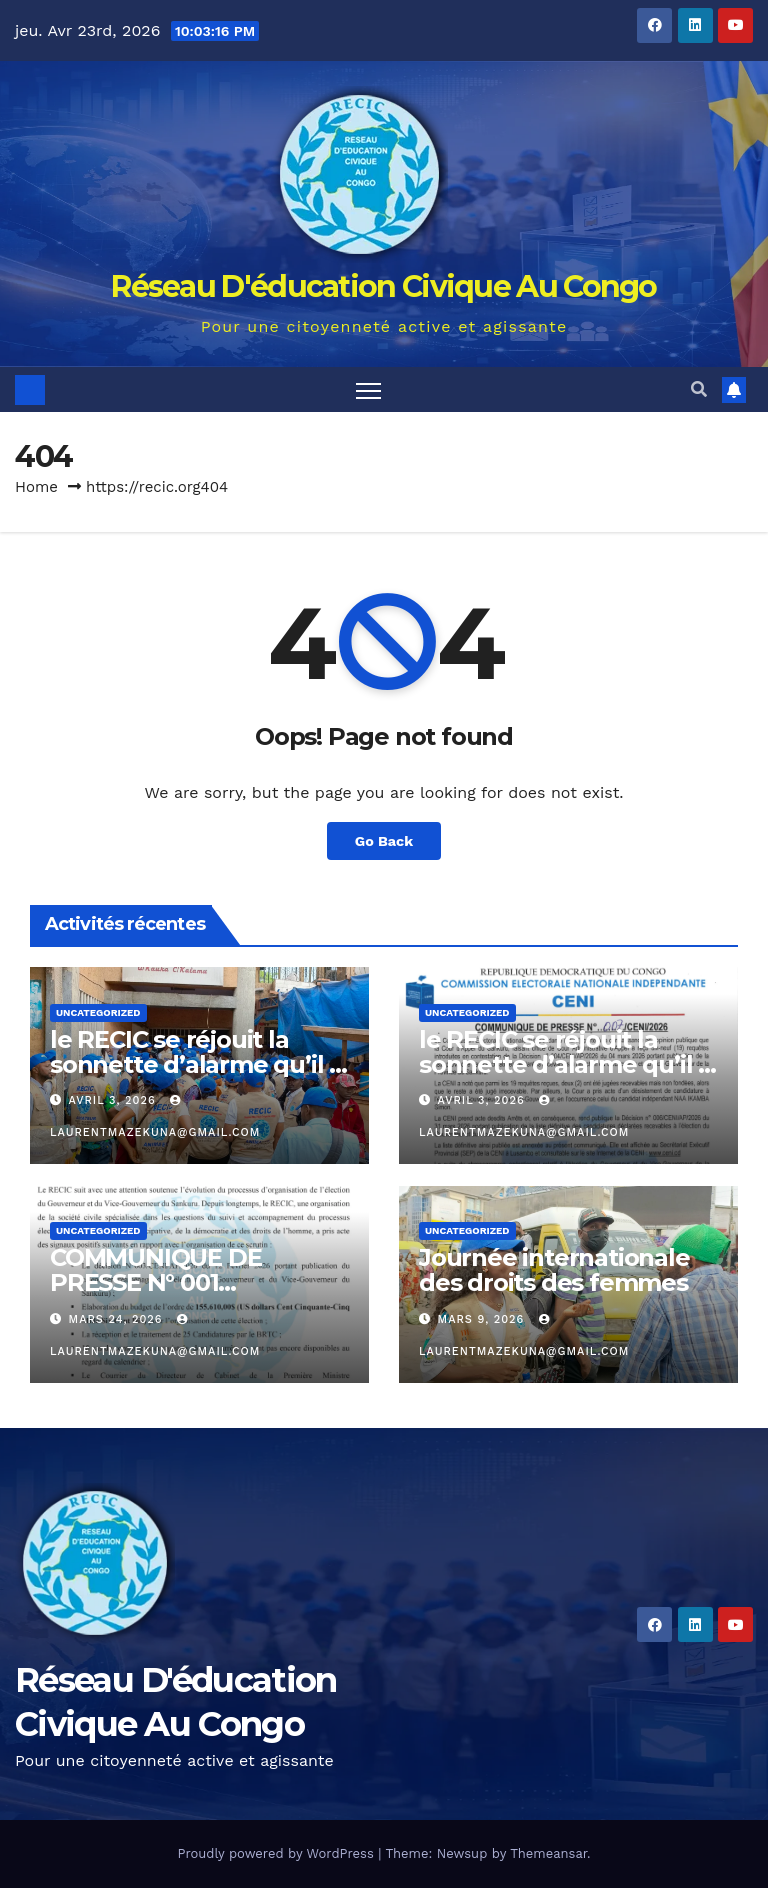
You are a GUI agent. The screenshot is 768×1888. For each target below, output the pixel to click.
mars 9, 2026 (483, 1319)
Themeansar (548, 1853)
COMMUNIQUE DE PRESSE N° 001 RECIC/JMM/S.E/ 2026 (172, 1282)
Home (36, 487)
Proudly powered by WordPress (277, 1853)
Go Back (384, 841)
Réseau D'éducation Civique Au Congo (384, 286)
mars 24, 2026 (118, 1319)
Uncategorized (98, 1012)
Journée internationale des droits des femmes (554, 1270)
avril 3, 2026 (115, 1100)
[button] (699, 389)
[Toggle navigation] (368, 389)
